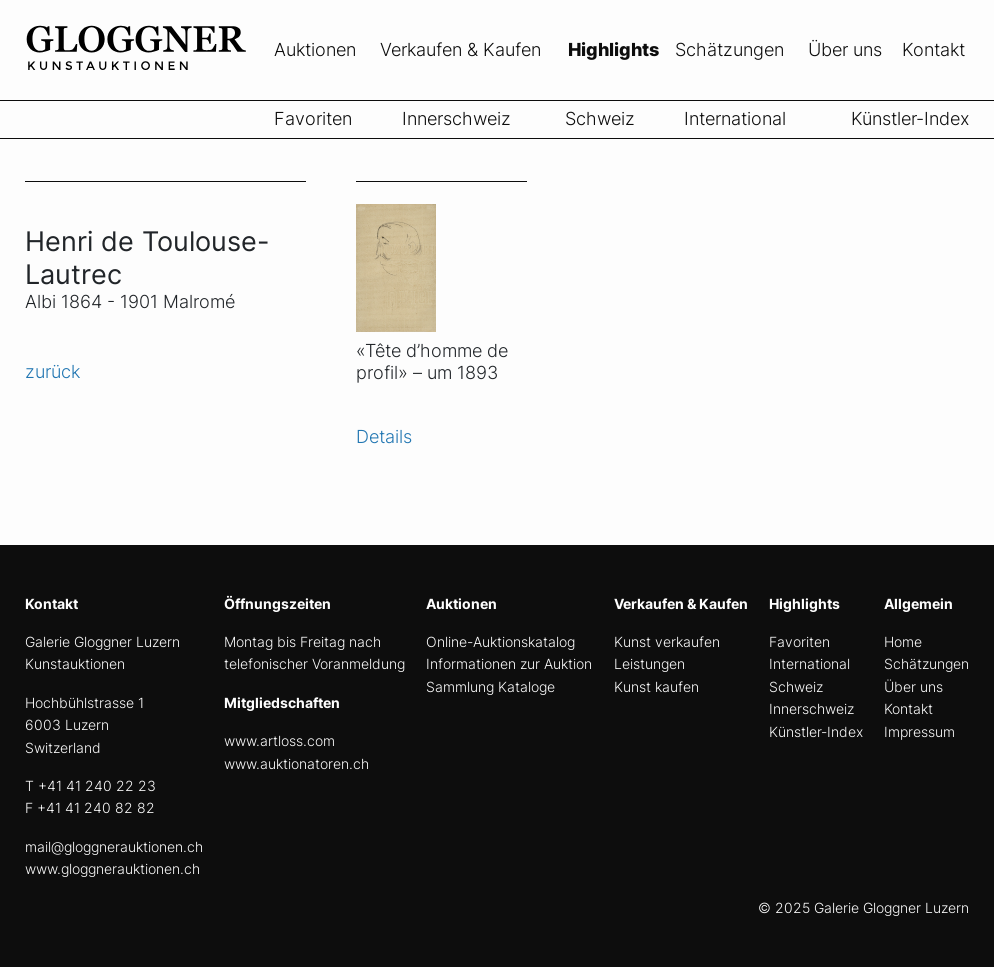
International (735, 118)
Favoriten (313, 118)
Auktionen (315, 49)
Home (903, 641)
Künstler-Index (910, 118)
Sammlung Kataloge (490, 686)
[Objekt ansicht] (441, 256)
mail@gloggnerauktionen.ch (114, 846)
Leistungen (649, 663)
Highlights (613, 49)
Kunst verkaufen (667, 641)
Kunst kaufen (656, 686)
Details (384, 436)
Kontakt (933, 49)
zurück (52, 371)
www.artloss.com (279, 740)
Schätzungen (729, 49)
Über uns (845, 49)
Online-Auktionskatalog (500, 641)
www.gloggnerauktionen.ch (112, 868)
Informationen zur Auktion (509, 663)
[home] (175, 88)
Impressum (919, 731)
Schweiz (600, 118)
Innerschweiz (456, 118)
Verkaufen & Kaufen (460, 49)
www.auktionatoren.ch (296, 763)
